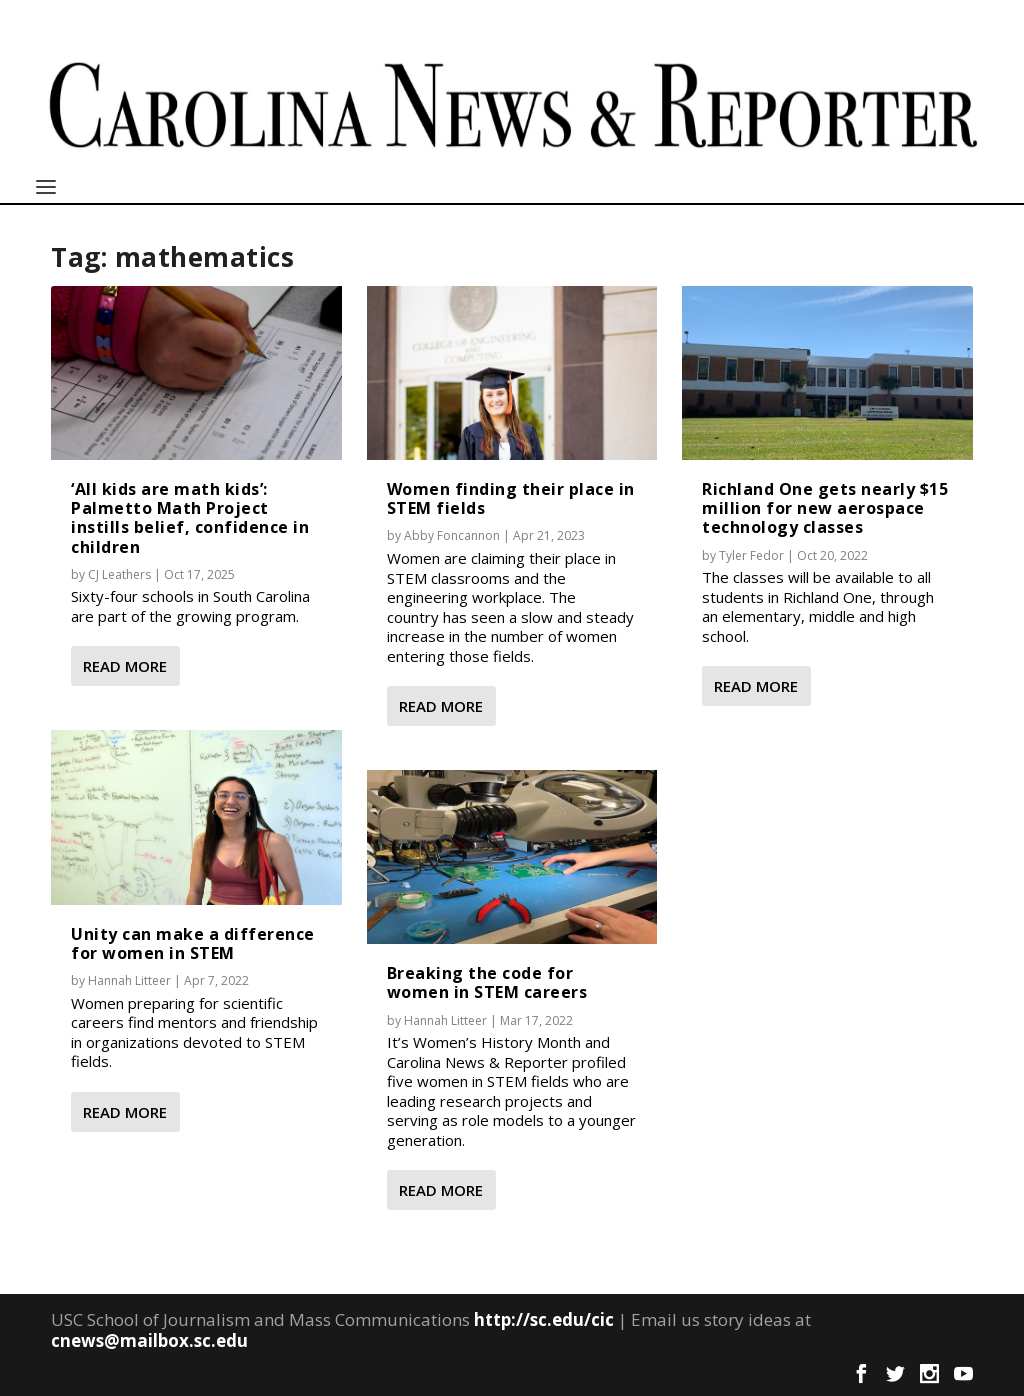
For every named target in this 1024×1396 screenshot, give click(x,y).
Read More (125, 666)
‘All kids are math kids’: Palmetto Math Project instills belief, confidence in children (190, 518)
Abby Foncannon (452, 535)
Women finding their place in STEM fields (511, 498)
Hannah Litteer (129, 980)
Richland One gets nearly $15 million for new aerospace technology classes (825, 508)
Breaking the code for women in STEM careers (487, 982)
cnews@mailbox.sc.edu (149, 1340)
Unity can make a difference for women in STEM (193, 943)
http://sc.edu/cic (544, 1319)
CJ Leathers (119, 574)
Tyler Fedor (751, 555)
